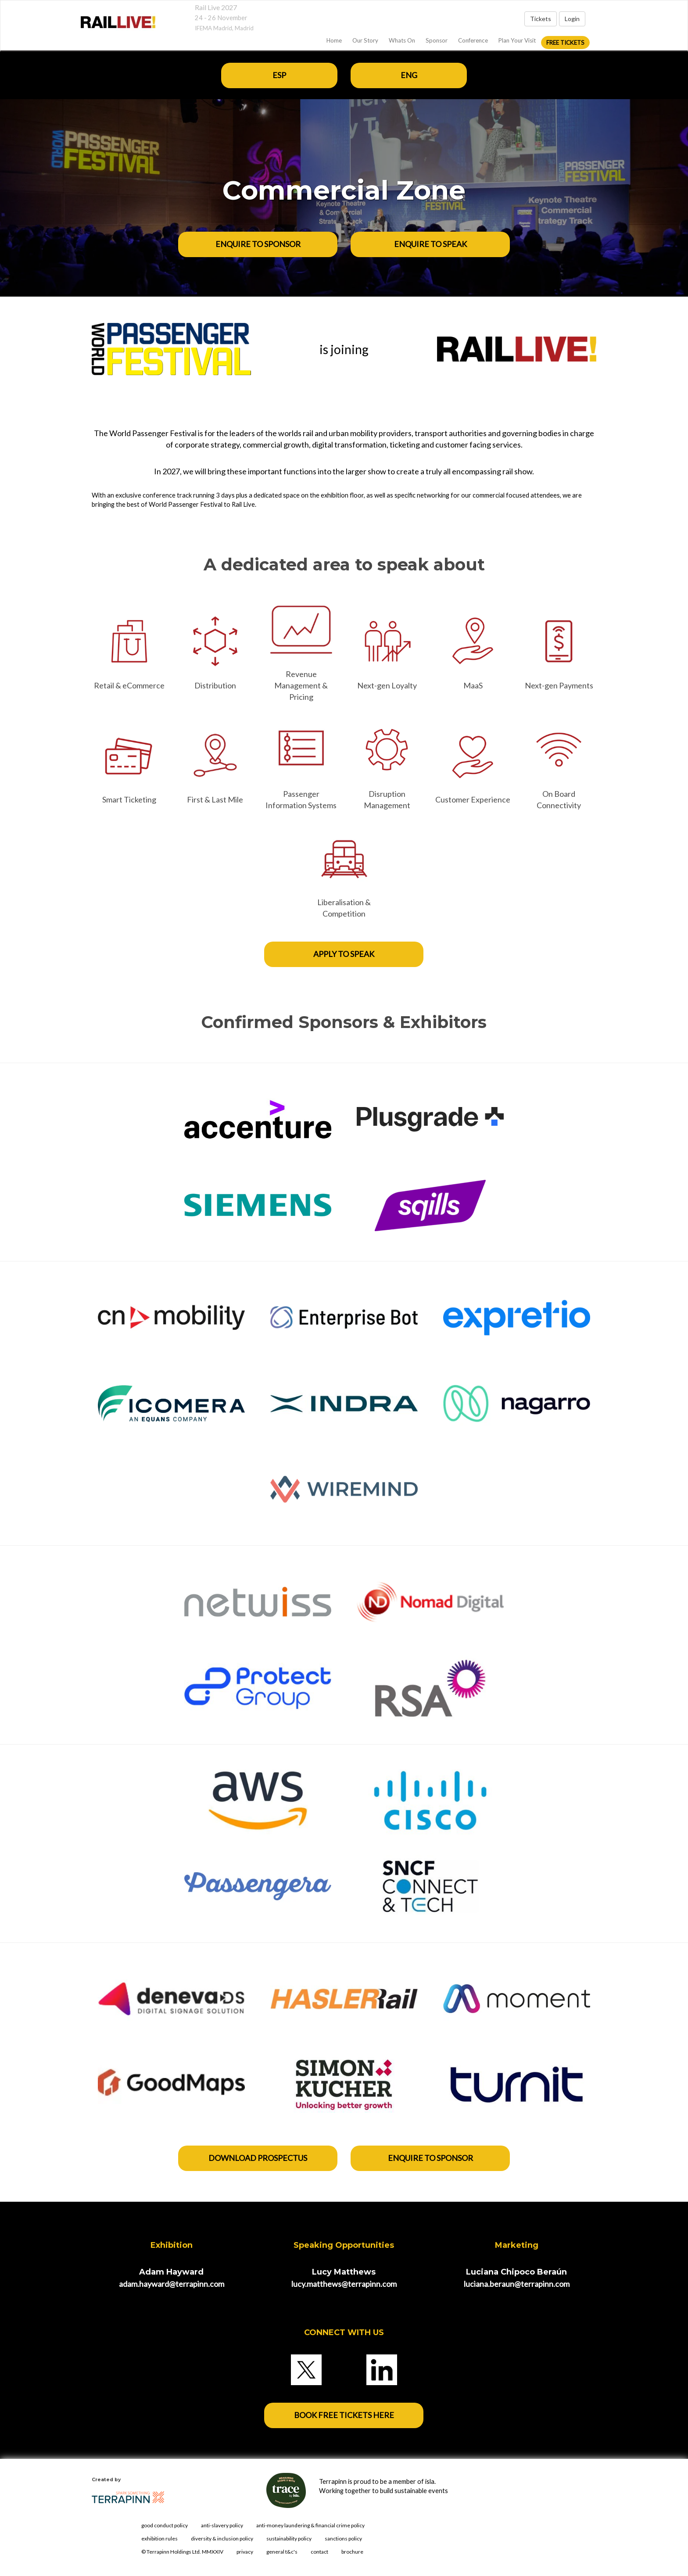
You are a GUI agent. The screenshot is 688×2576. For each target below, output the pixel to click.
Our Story (365, 40)
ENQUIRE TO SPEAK (430, 244)
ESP (279, 75)
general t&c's (281, 2551)
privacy (244, 2551)
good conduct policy (164, 2525)
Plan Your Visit (517, 40)
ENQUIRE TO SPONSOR (257, 244)
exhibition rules (159, 2538)
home (334, 40)
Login (572, 18)
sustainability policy (289, 2538)
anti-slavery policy (222, 2525)
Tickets (540, 18)
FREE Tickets (565, 42)
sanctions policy (343, 2538)
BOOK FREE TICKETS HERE (344, 2415)
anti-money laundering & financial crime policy (310, 2525)
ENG (409, 75)
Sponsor (437, 40)
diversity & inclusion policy (222, 2538)
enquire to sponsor (430, 2158)
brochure (352, 2551)
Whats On (402, 40)
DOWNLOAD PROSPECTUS (257, 2158)
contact (319, 2551)
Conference (473, 40)
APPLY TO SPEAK (343, 954)
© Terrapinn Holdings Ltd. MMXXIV (182, 2551)
